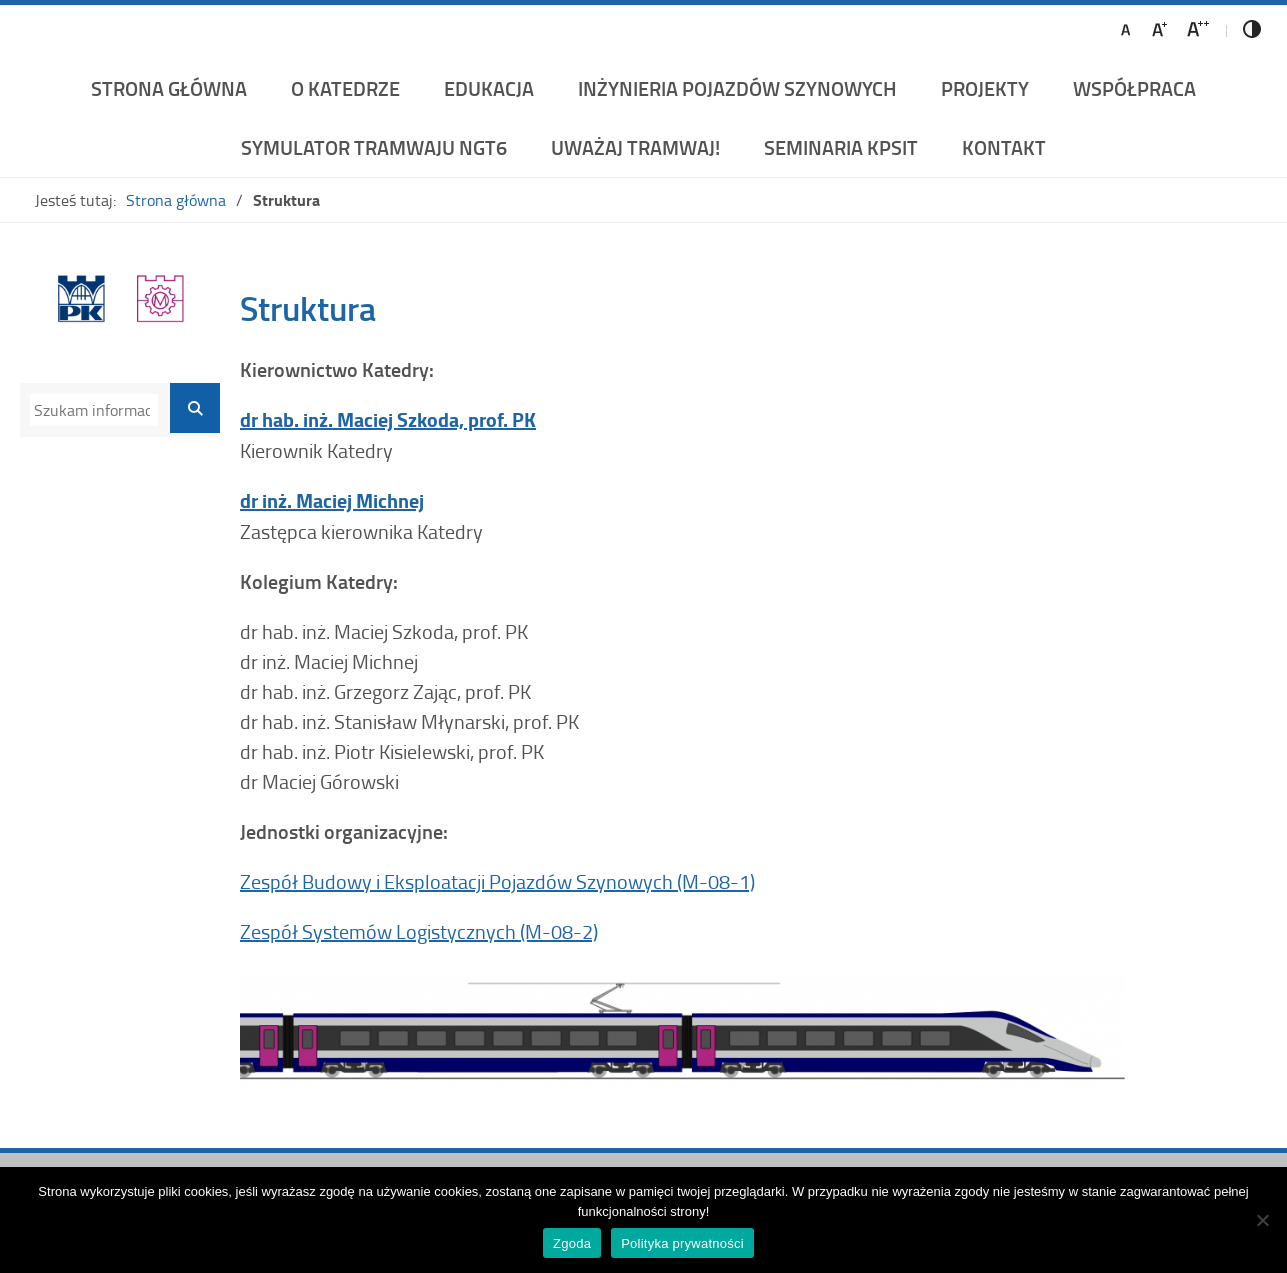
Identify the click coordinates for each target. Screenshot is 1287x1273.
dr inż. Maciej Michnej (332, 500)
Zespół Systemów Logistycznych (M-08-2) (419, 931)
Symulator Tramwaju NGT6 (374, 147)
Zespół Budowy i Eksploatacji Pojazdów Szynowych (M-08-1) (497, 881)
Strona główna (169, 88)
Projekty (985, 88)
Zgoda (572, 1243)
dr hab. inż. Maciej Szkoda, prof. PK (388, 419)
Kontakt (1004, 147)
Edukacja (489, 88)
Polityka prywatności (682, 1243)
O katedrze (345, 88)
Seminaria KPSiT (841, 147)
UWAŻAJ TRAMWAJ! (635, 147)
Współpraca (1134, 88)
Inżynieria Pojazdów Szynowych (737, 88)
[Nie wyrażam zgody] (1262, 1220)
